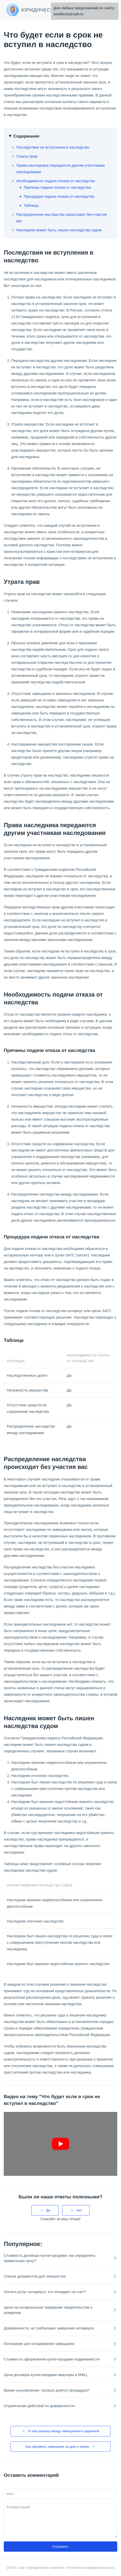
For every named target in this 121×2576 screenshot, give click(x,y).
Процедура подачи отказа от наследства (59, 196)
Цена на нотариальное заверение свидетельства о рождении (48, 2310)
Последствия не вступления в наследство (52, 147)
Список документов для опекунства (35, 2276)
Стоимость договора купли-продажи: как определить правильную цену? (50, 2258)
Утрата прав (27, 156)
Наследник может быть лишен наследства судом (59, 230)
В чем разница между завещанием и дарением (60, 2431)
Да (45, 2210)
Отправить (60, 2546)
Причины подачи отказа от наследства (57, 187)
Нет (76, 2210)
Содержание (26, 136)
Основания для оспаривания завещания (39, 2343)
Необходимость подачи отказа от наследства (55, 181)
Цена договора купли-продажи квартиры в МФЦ (45, 2375)
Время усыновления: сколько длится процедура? (46, 2390)
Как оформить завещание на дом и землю (61, 2446)
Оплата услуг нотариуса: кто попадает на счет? (45, 2292)
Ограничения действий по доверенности (39, 2406)
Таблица (31, 205)
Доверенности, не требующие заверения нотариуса (49, 2328)
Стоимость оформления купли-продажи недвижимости (52, 2359)
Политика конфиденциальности (91, 2567)
